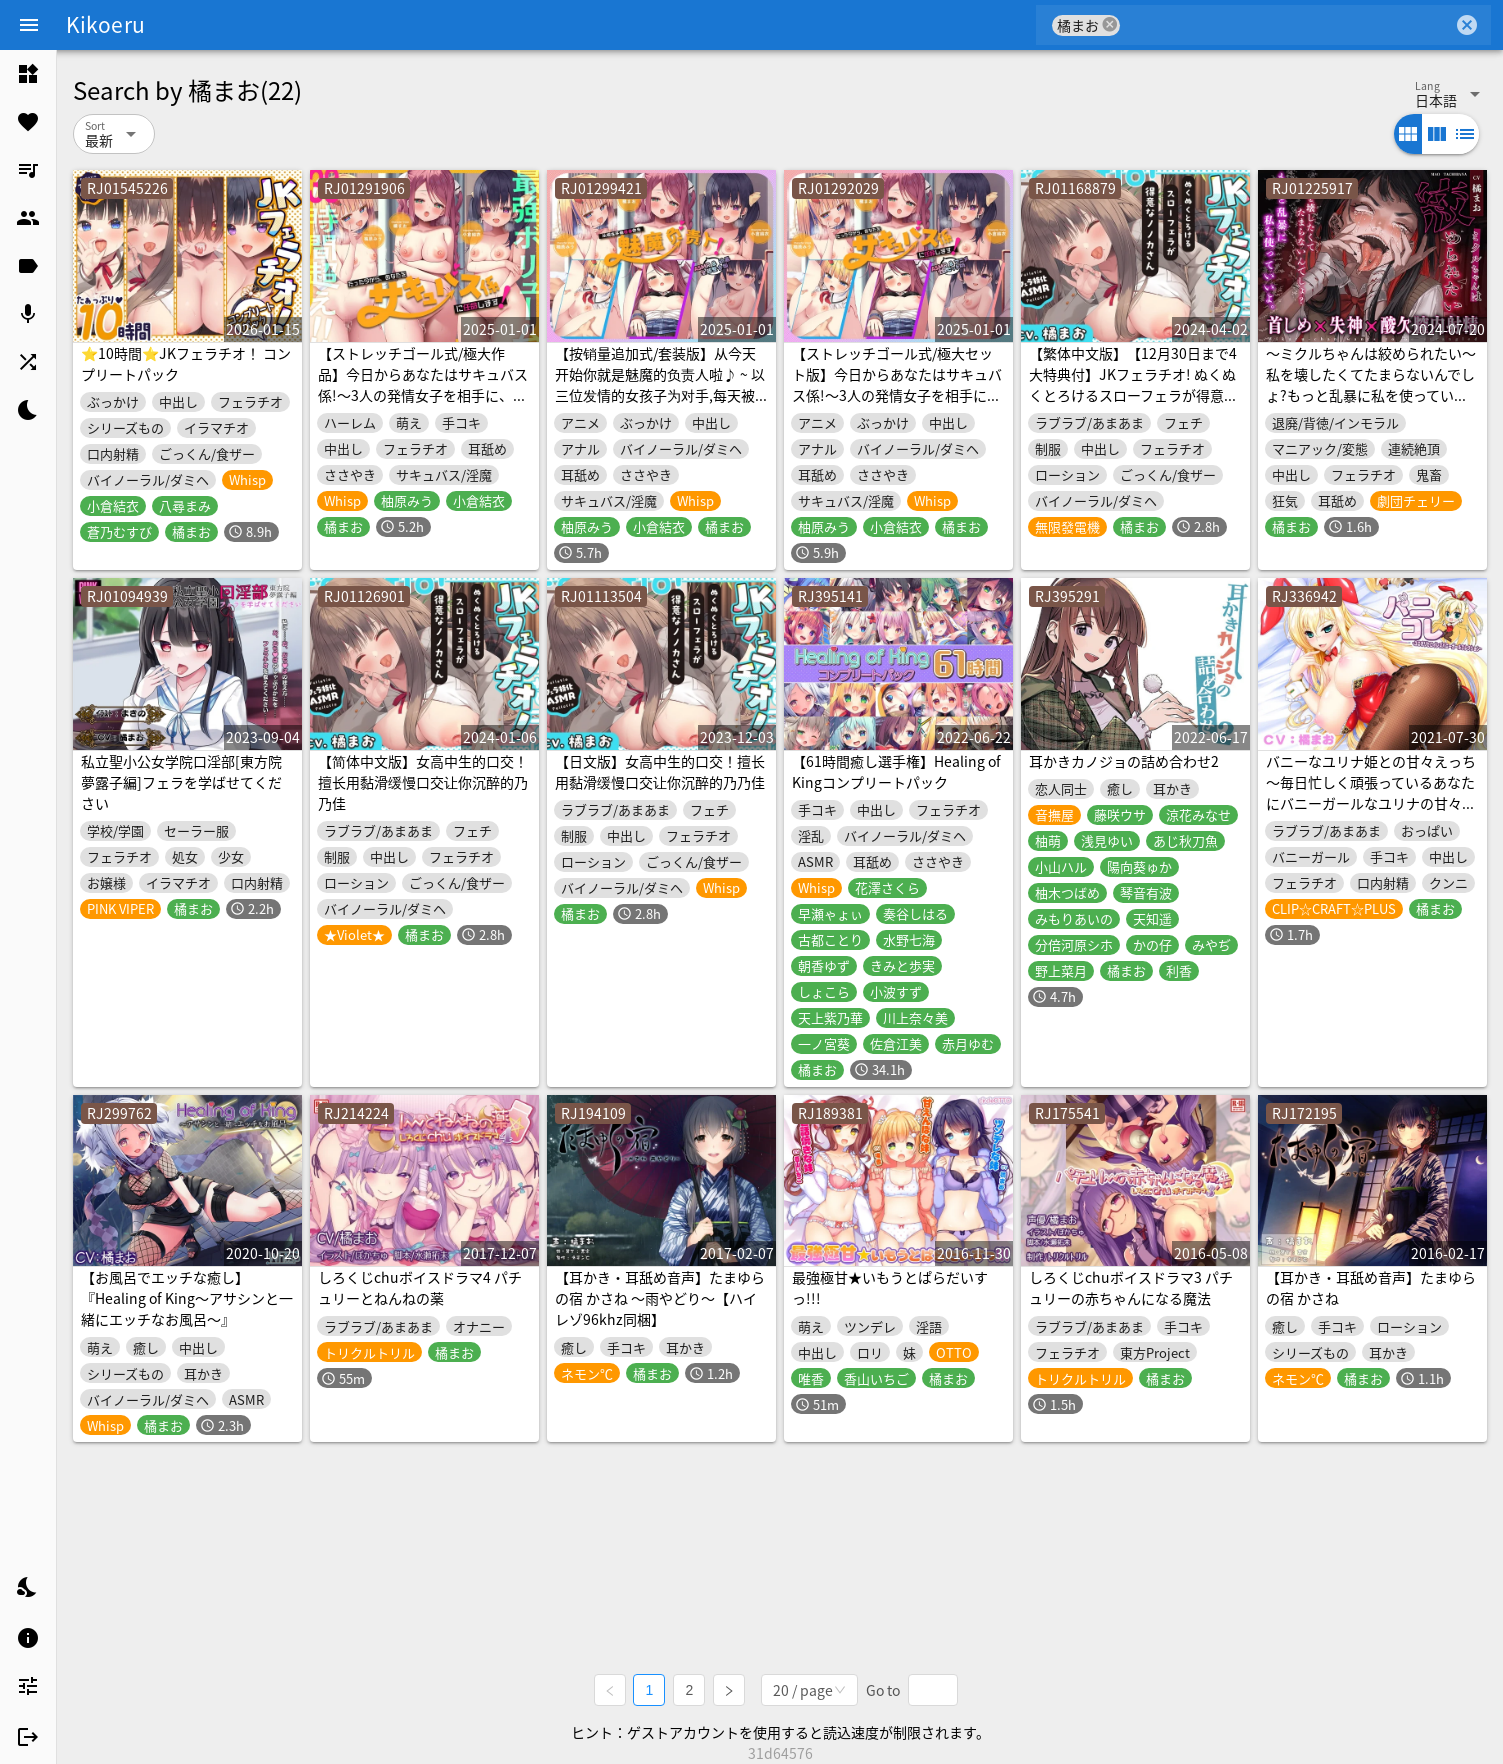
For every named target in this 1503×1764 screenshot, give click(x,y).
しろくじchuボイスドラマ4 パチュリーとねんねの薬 (420, 1287)
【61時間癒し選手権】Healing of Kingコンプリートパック (896, 771)
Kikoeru (105, 24)
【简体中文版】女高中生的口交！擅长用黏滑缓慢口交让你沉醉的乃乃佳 (423, 782)
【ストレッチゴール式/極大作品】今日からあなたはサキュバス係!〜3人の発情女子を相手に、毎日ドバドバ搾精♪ (423, 384)
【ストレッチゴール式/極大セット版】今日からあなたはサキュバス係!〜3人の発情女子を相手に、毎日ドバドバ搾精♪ (897, 384)
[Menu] (29, 25)
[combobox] (1286, 25)
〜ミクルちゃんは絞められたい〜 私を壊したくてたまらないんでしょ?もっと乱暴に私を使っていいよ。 (1371, 384)
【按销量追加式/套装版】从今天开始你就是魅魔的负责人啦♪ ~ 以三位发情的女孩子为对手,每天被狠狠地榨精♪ (660, 384)
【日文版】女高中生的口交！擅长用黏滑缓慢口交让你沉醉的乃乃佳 (660, 771)
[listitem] (28, 74)
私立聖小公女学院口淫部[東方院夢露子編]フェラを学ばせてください (181, 782)
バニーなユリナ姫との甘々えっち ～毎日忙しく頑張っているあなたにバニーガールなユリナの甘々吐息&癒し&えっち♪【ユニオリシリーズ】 (1371, 803)
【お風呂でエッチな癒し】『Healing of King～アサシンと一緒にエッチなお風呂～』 (187, 1298)
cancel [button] (1110, 24)
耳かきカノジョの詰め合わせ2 (1124, 761)
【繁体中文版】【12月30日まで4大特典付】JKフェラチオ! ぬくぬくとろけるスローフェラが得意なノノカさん (1133, 384)
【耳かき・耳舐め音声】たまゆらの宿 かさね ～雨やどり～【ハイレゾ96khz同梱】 (660, 1298)
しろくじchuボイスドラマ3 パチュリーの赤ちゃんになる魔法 (1131, 1287)
